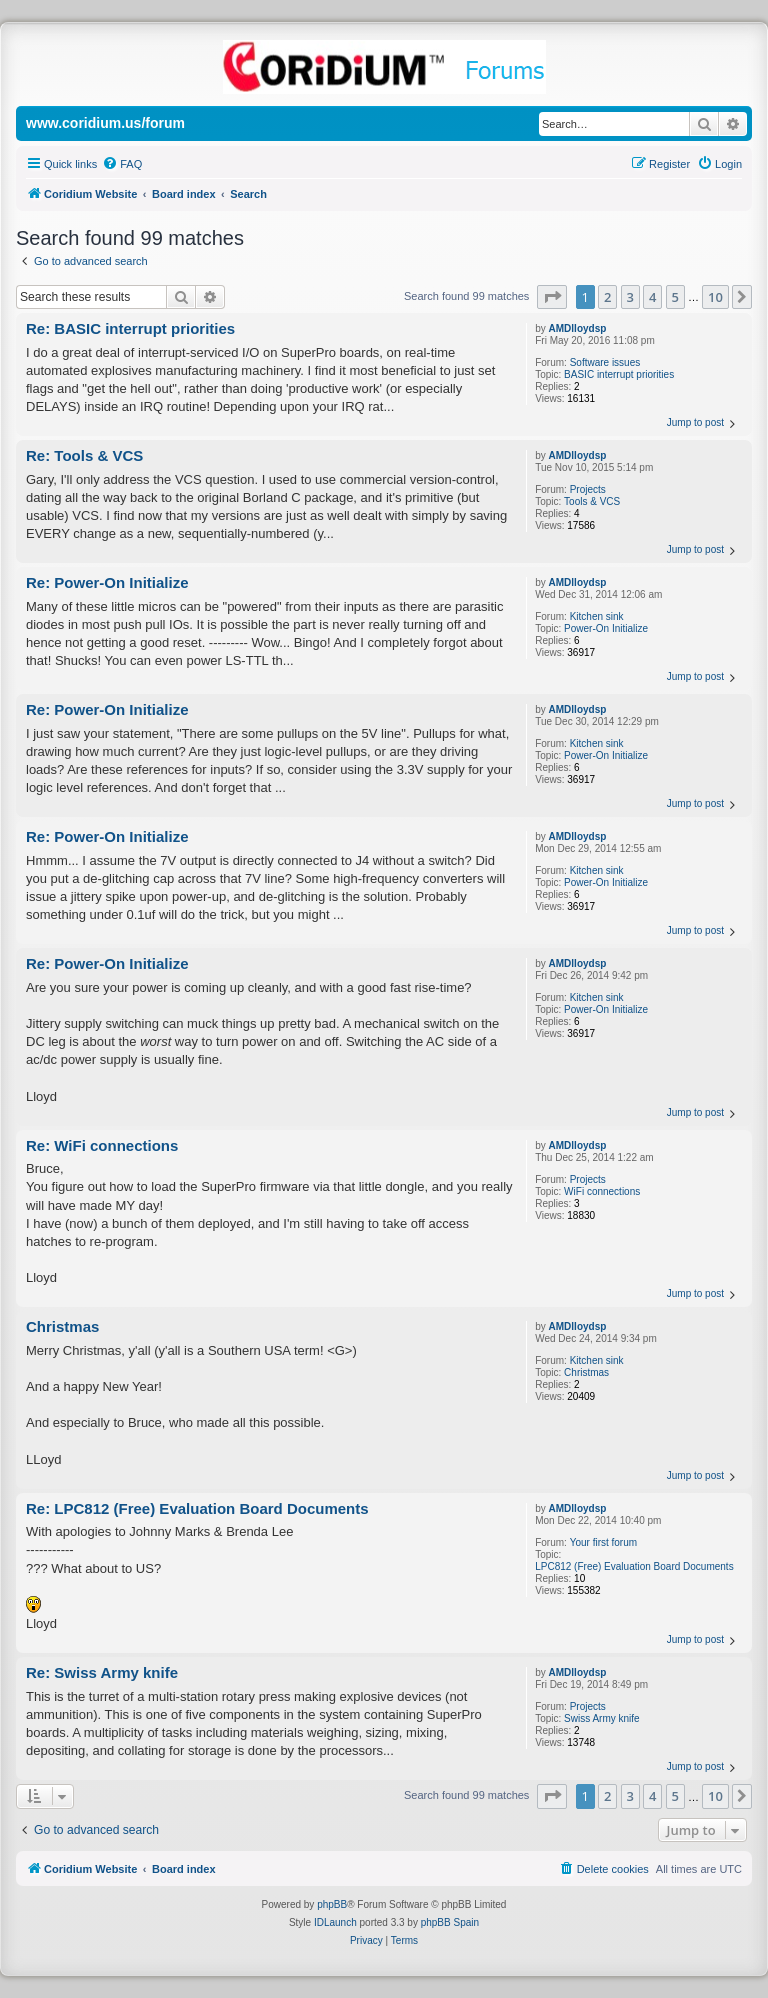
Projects (588, 489)
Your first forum (603, 1542)
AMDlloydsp (578, 328)
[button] (552, 297)
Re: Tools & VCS (84, 455)
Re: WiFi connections (102, 1145)
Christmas (586, 1372)
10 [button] (715, 297)
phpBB (332, 1904)
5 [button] (675, 297)
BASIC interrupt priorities (619, 374)
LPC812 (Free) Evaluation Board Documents (634, 1566)
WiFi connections (602, 1191)
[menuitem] (122, 164)
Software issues (605, 362)
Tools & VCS (592, 501)
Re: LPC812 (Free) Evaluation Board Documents (197, 1508)
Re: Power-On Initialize (107, 582)
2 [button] (607, 297)
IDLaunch (335, 1922)
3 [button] (630, 297)
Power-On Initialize (606, 628)
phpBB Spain (450, 1922)
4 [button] (652, 297)
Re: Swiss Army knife (102, 1672)
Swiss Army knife (602, 1718)
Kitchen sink (597, 616)
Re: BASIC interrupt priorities (130, 328)
